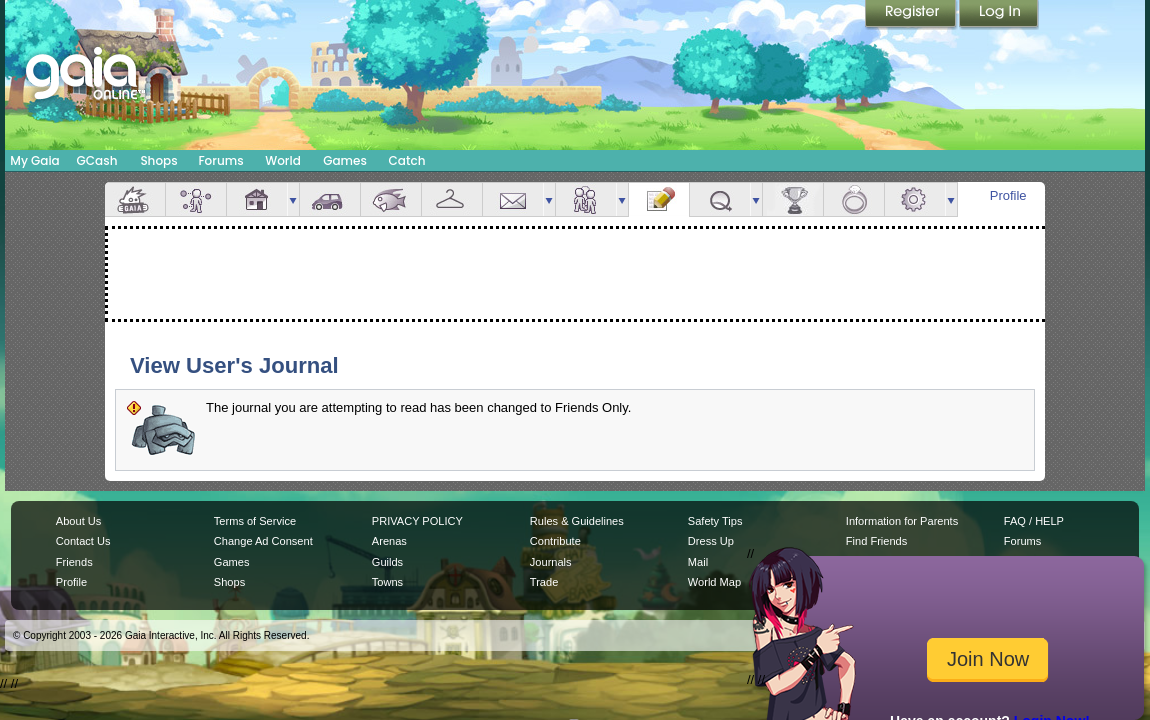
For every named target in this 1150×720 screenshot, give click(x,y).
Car (330, 199)
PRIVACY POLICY (417, 521)
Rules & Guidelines (577, 521)
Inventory (452, 199)
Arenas (389, 541)
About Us (78, 521)
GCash (97, 160)
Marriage (854, 199)
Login (999, 15)
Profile (1008, 195)
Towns (387, 582)
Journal (659, 199)
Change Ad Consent (263, 541)
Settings (915, 199)
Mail (513, 199)
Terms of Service (255, 521)
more (293, 199)
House (257, 199)
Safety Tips (715, 521)
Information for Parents (902, 521)
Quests (720, 199)
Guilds (387, 562)
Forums (220, 160)
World (283, 160)
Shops (158, 160)
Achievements (793, 199)
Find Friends (876, 541)
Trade (544, 582)
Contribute (555, 541)
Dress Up (711, 541)
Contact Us (83, 541)
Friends (586, 199)
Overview (135, 199)
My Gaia (34, 160)
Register (912, 15)
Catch (407, 160)
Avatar (196, 199)
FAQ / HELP (1034, 521)
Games (345, 160)
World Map (714, 582)
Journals (551, 562)
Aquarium (391, 199)
